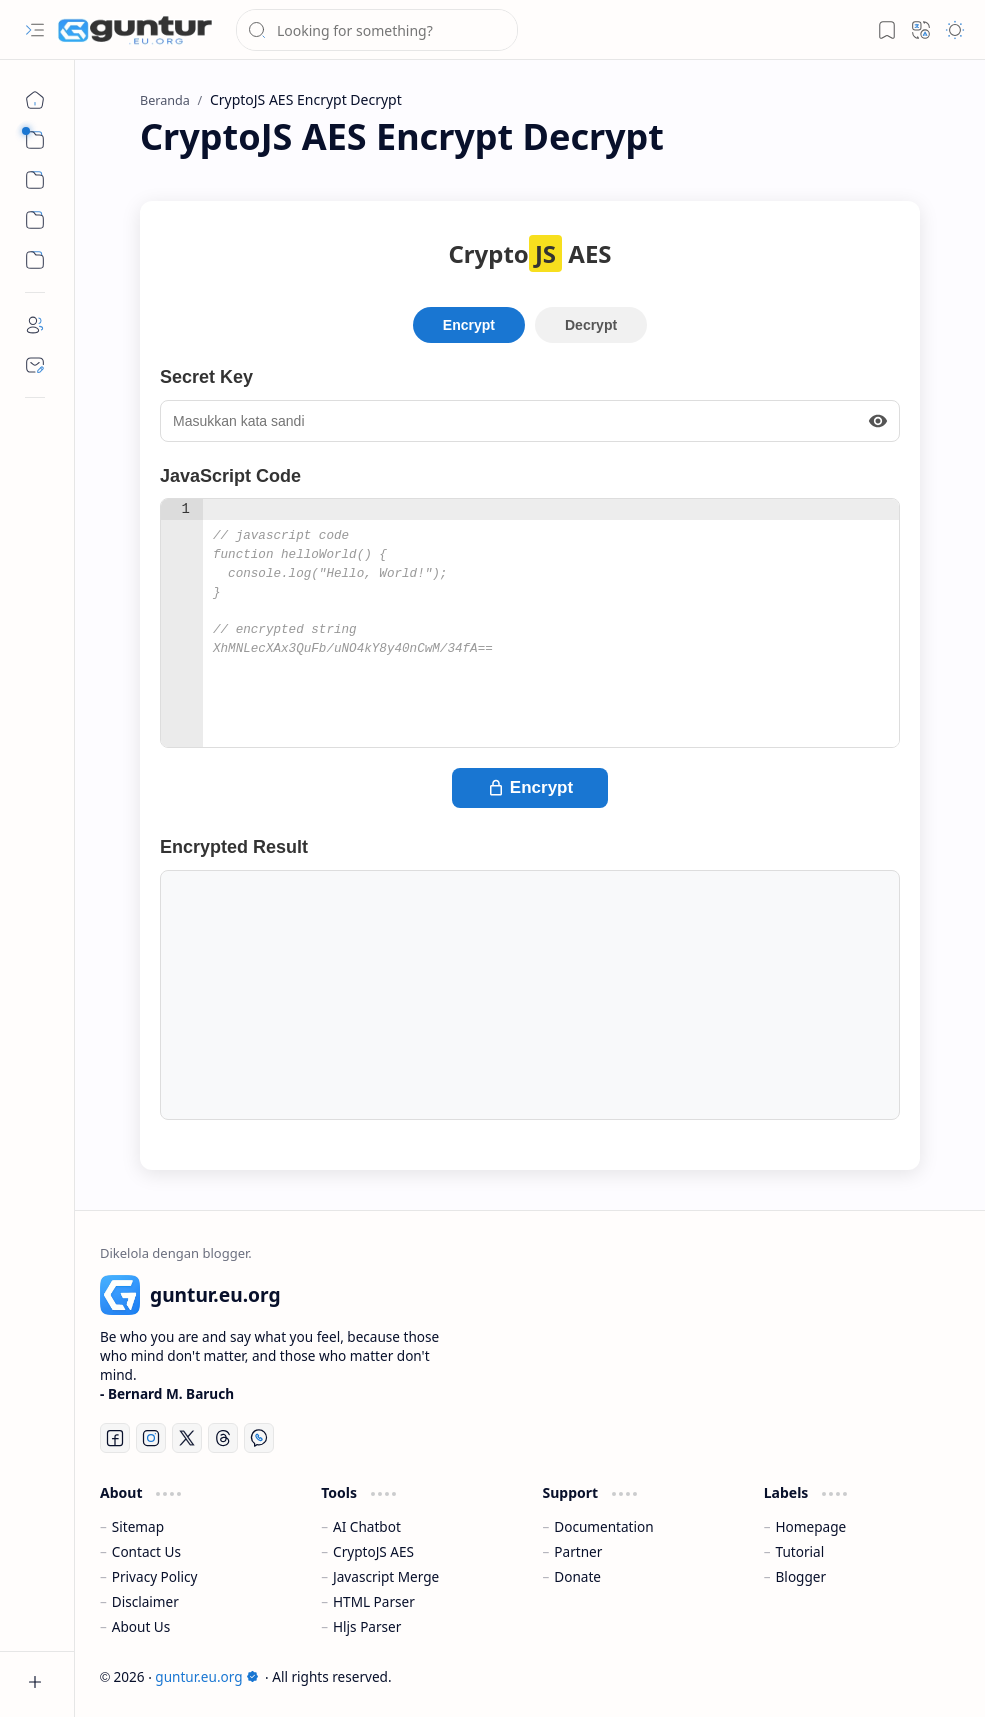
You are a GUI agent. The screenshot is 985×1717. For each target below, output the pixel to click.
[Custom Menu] (35, 220)
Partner (578, 1551)
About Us (141, 1626)
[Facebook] (115, 1438)
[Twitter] (187, 1438)
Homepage (811, 1526)
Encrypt (469, 325)
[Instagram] (151, 1438)
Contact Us (146, 1551)
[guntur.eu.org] (135, 30)
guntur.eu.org (206, 1676)
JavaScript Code (230, 476)
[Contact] (35, 365)
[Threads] (223, 1438)
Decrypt (591, 325)
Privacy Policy (155, 1576)
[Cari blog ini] (377, 30)
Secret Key (206, 377)
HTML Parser (374, 1601)
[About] (35, 325)
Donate (577, 1576)
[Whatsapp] (259, 1438)
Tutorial (800, 1551)
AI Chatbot (367, 1526)
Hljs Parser (367, 1626)
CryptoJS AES (373, 1551)
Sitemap (138, 1526)
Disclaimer (145, 1601)
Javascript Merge (386, 1576)
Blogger (801, 1576)
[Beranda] (35, 100)
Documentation (603, 1526)
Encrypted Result (234, 847)
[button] (35, 30)
